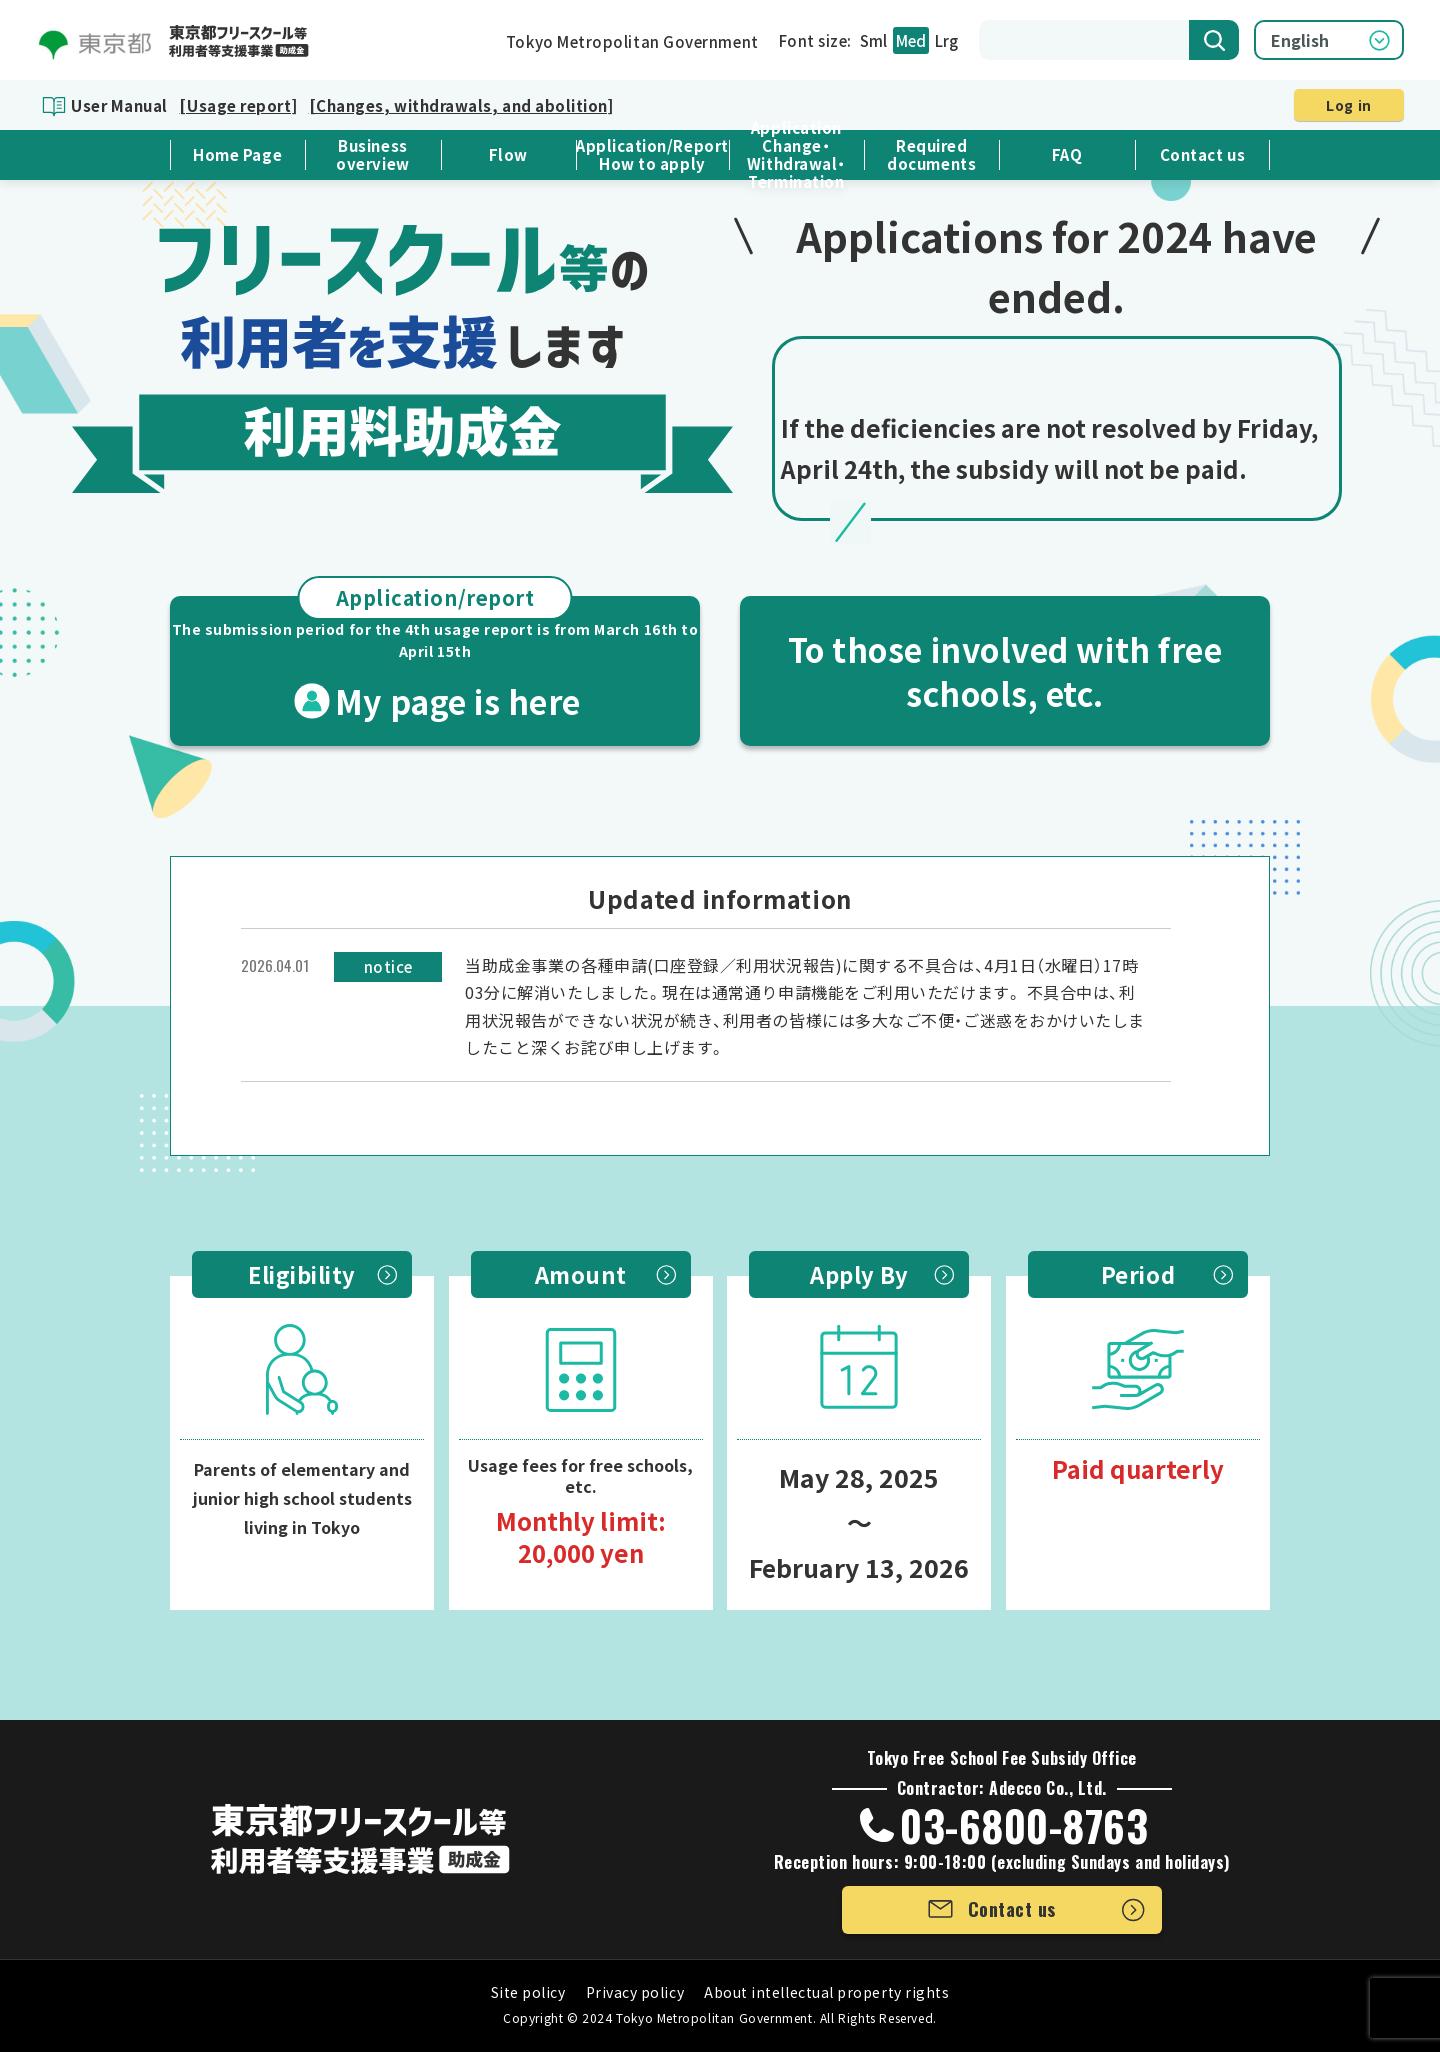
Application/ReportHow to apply (652, 155)
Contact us (1202, 155)
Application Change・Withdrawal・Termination (796, 155)
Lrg (946, 40)
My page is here (435, 660)
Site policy (528, 1992)
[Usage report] (238, 105)
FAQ (1067, 155)
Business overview (372, 155)
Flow (508, 155)
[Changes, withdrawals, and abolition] (461, 105)
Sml (873, 40)
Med (911, 40)
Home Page (237, 155)
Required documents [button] (931, 155)
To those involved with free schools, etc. (1005, 671)
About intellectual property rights (826, 1992)
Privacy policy (635, 1992)
